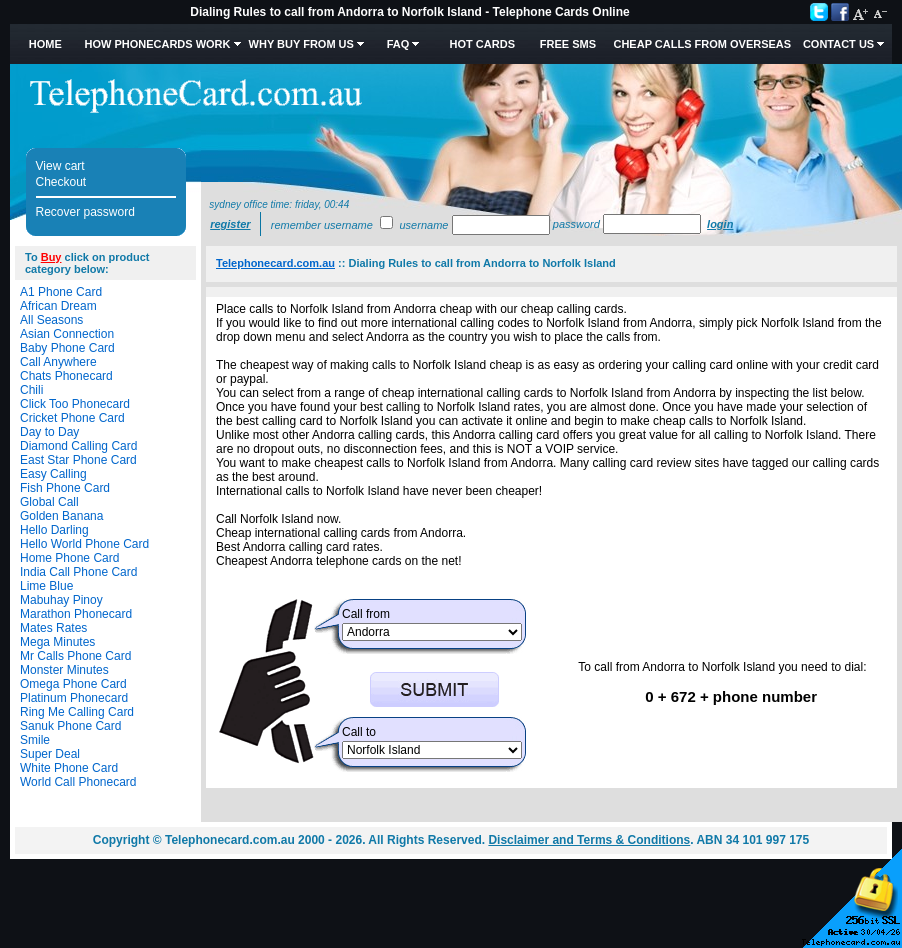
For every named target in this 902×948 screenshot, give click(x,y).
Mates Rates (53, 628)
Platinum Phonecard (74, 698)
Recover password (85, 212)
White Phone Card (69, 768)
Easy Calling (53, 474)
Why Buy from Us (301, 44)
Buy (51, 257)
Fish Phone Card (65, 488)
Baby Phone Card (67, 348)
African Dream (58, 306)
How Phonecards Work (157, 44)
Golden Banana (61, 516)
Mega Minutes (57, 642)
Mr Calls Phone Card (75, 656)
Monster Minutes (64, 670)
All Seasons (51, 320)
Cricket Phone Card (72, 418)
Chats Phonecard (66, 376)
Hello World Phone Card (84, 544)
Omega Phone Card (73, 684)
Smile (35, 740)
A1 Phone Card (61, 292)
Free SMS (568, 44)
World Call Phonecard (78, 782)
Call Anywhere (58, 362)
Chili (31, 390)
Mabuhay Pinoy (61, 600)
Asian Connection (67, 334)
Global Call (49, 502)
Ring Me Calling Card (77, 712)
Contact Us (838, 44)
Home (45, 44)
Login (720, 224)
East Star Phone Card (78, 460)
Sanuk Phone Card (70, 726)
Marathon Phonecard (76, 614)
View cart (60, 166)
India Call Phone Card (78, 572)
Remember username (322, 225)
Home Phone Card (69, 558)
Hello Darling (54, 530)
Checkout (61, 182)
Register (230, 224)
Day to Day (49, 432)
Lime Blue (46, 586)
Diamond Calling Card (78, 446)
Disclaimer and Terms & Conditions (589, 840)
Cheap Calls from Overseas (702, 44)
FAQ (398, 44)
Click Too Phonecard (75, 404)
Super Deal (50, 754)
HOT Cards (482, 44)
